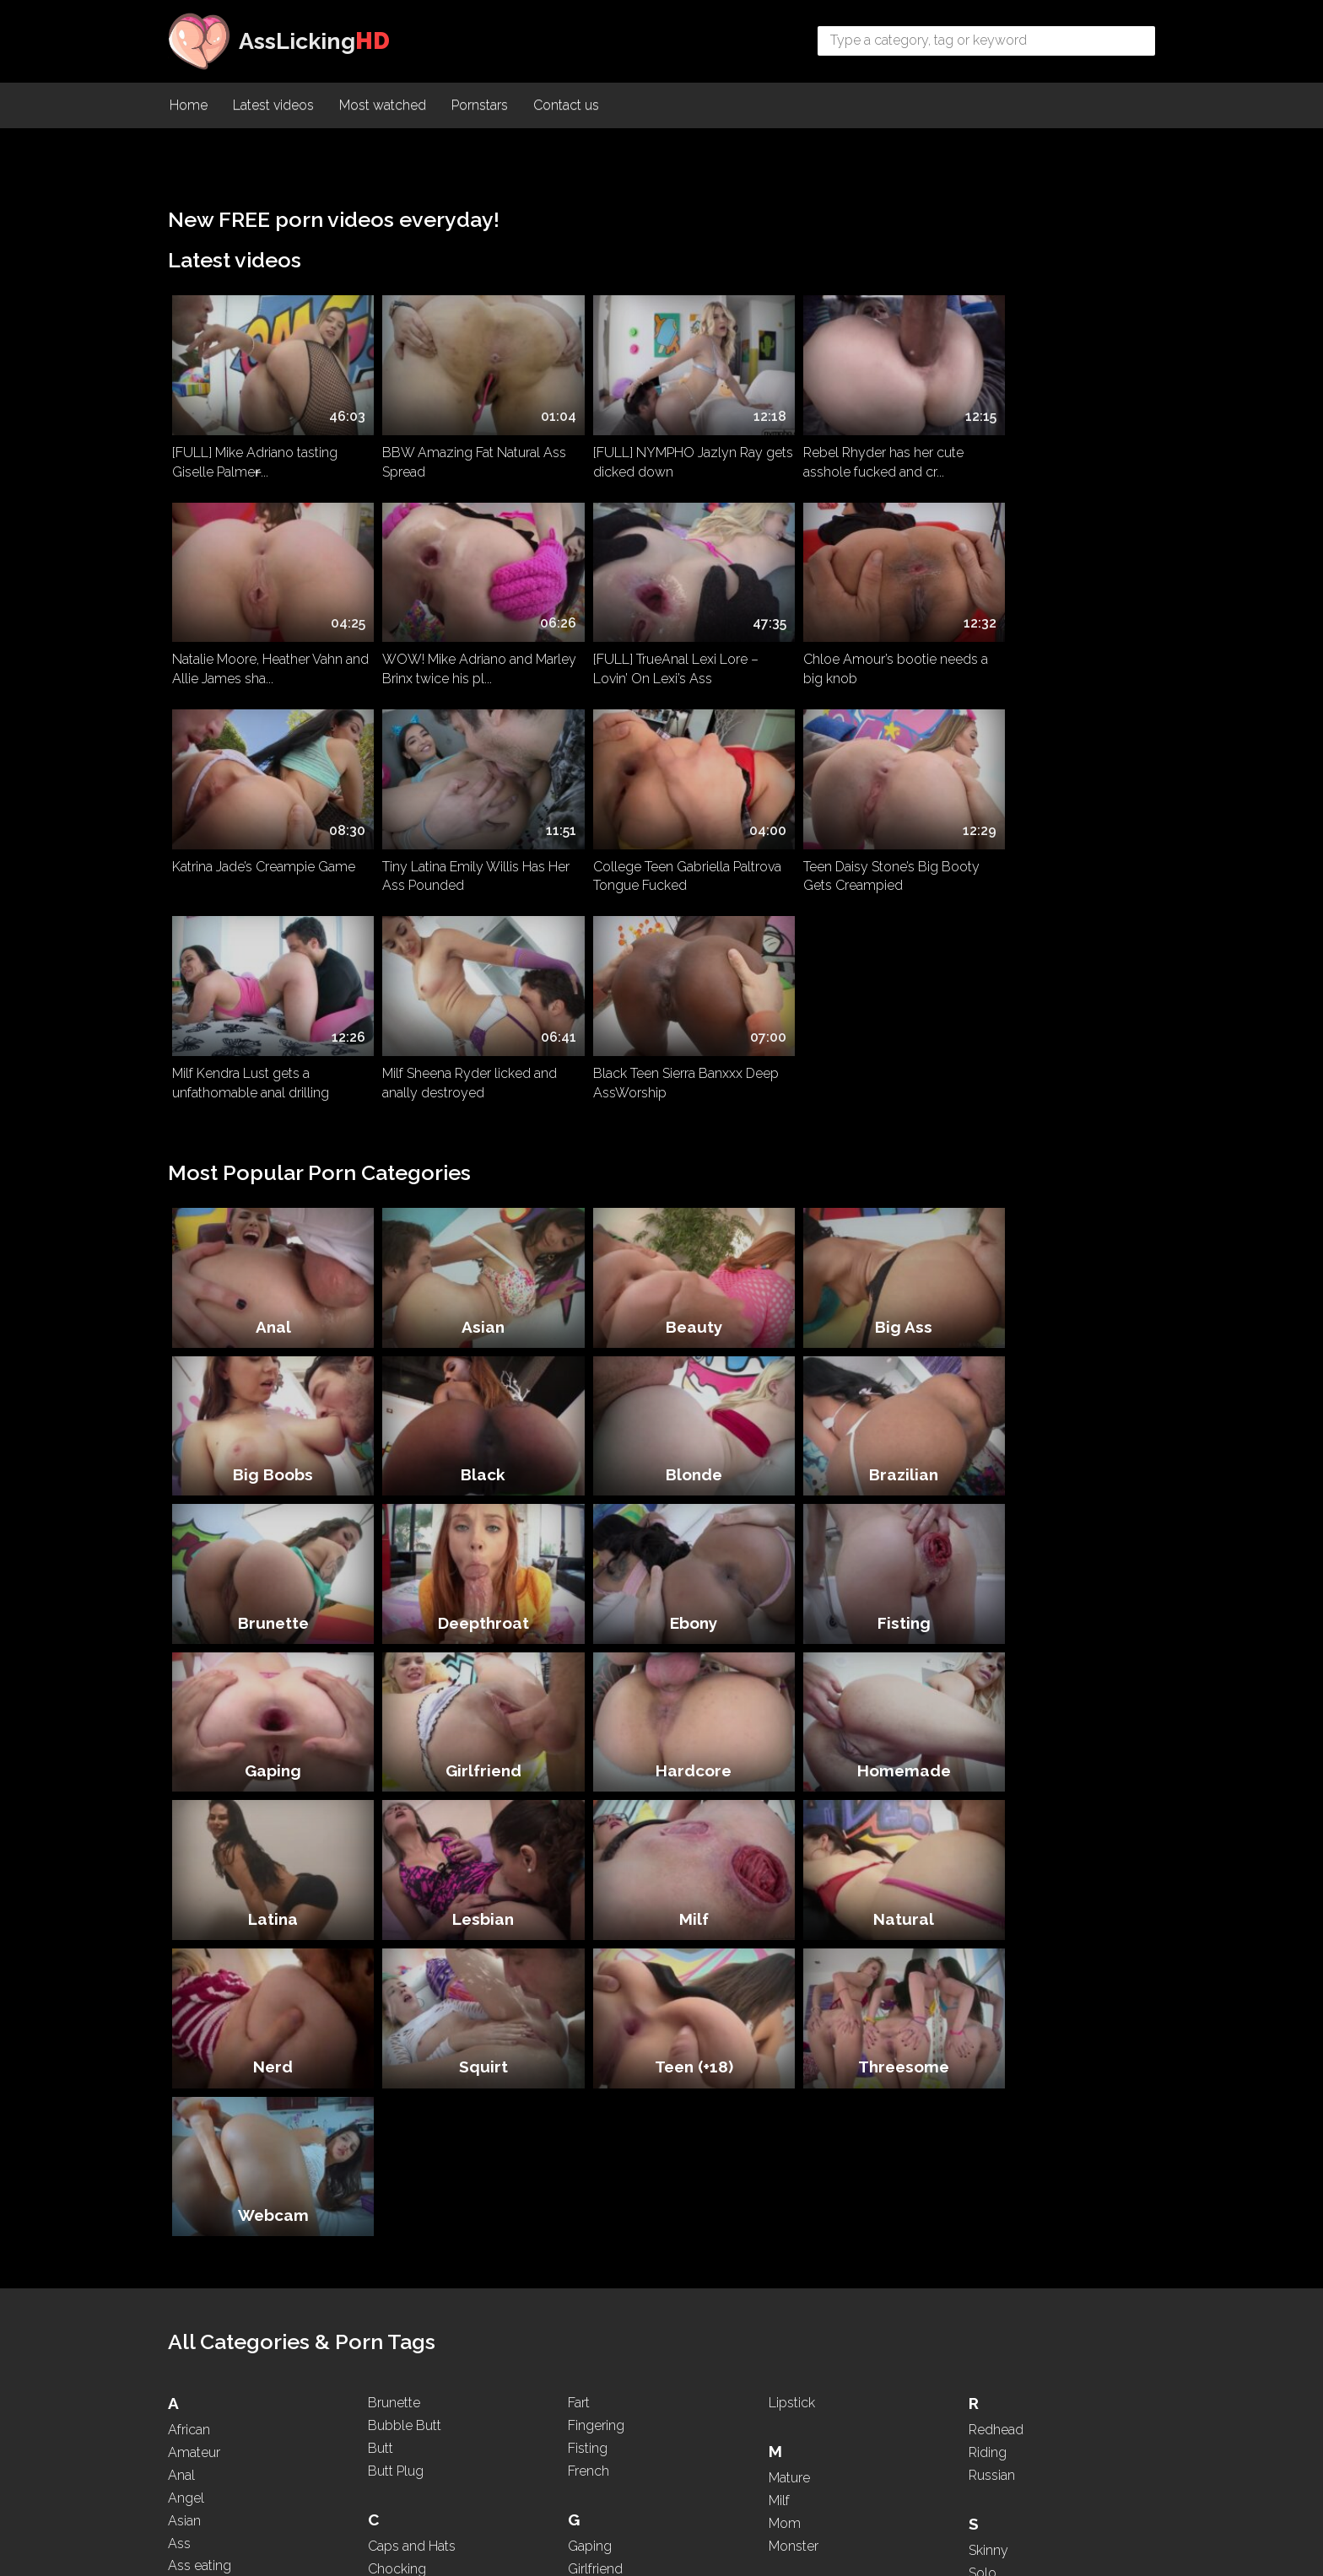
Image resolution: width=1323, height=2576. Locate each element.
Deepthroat (1056, 1221)
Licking (589, 2429)
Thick (985, 2253)
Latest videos (273, 106)
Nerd (267, 1639)
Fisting (464, 1360)
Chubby (392, 2015)
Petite (785, 2331)
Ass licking (200, 2012)
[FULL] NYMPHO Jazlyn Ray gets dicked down (652, 454)
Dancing (393, 2158)
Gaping (662, 1360)
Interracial (596, 2210)
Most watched (382, 106)
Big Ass (859, 1082)
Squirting (995, 2065)
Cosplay (393, 2060)
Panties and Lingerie (829, 2285)
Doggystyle (404, 2226)
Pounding (798, 2398)
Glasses (592, 2015)
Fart (579, 1827)
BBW (184, 2223)
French (588, 1895)
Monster (793, 1970)
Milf (859, 1499)
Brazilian (661, 1221)
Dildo (384, 2204)
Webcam (1056, 1639)
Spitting (991, 2020)
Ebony (266, 1360)
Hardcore (1056, 1360)
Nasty (786, 2045)
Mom (785, 1947)
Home (189, 106)
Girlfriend (859, 1360)
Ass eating (199, 1990)
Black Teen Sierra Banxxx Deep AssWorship (1055, 848)
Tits (979, 2298)
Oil (777, 2210)
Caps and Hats (412, 1970)
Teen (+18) (662, 1639)
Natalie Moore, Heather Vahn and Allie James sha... (1047, 454)
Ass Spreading (212, 2058)
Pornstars (479, 106)
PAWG (788, 2308)
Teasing (991, 2208)
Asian (464, 1082)
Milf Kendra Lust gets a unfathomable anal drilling (645, 848)
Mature (789, 1902)
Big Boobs (1057, 1082)
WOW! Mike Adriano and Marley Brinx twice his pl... (249, 651)
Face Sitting (402, 2398)
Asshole (193, 2126)
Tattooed (996, 2185)
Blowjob (193, 2382)
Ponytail (793, 2377)
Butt (380, 1872)
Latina (464, 1499)
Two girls (996, 2344)
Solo (982, 1997)
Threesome (858, 1639)
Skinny (988, 1974)
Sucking (993, 2110)
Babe (184, 2201)
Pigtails (790, 2354)
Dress (385, 2248)
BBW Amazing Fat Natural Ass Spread (462, 454)
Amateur (194, 1876)
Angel (186, 1922)
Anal (266, 1082)
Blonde (464, 1221)
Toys (983, 2321)
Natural (1056, 1499)
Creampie (397, 2083)
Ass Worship (206, 2103)
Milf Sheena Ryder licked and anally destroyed (851, 848)
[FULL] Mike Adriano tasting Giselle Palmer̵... (255, 454)
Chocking (397, 1993)
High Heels (601, 2112)
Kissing (589, 2285)
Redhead (996, 1854)
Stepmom (999, 2087)
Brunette (859, 1221)
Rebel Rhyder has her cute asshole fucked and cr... (844, 454)
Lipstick (792, 1827)
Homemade (267, 1499)
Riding (988, 1876)
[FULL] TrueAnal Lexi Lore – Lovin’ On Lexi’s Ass (452, 651)
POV (782, 2421)
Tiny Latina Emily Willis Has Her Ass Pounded (1055, 651)
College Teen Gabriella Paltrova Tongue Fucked (266, 848)
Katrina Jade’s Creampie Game (856, 641)
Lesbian (662, 1499)
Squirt (464, 1639)
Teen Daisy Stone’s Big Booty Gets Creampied (458, 848)
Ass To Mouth (209, 2080)
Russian (992, 1899)
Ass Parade (201, 2035)
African (189, 1854)
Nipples (792, 2135)
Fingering (596, 1849)
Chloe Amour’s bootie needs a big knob (659, 651)
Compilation (405, 2037)
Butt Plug (396, 1895)
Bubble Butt (404, 1849)
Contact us (566, 106)
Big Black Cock (214, 2291)
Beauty (662, 1082)
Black (267, 1221)
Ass (179, 1967)
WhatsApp (1001, 2441)
